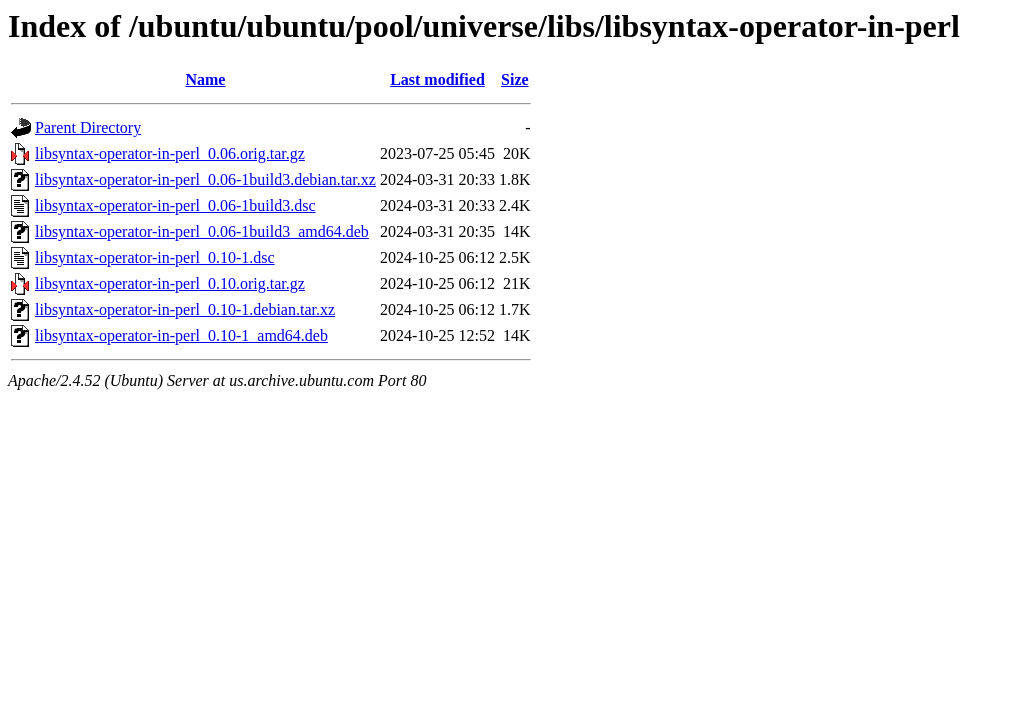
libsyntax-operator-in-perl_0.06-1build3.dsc (175, 205)
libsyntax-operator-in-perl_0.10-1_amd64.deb (181, 335)
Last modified (437, 79)
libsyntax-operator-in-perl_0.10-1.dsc (155, 257)
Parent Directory (88, 127)
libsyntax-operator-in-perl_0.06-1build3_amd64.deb (202, 231)
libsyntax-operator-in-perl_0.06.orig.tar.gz (170, 153)
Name (205, 79)
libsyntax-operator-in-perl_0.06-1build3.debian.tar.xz (205, 179)
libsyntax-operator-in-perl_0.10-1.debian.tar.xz (185, 309)
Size (515, 79)
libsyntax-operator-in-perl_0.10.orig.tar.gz (170, 283)
